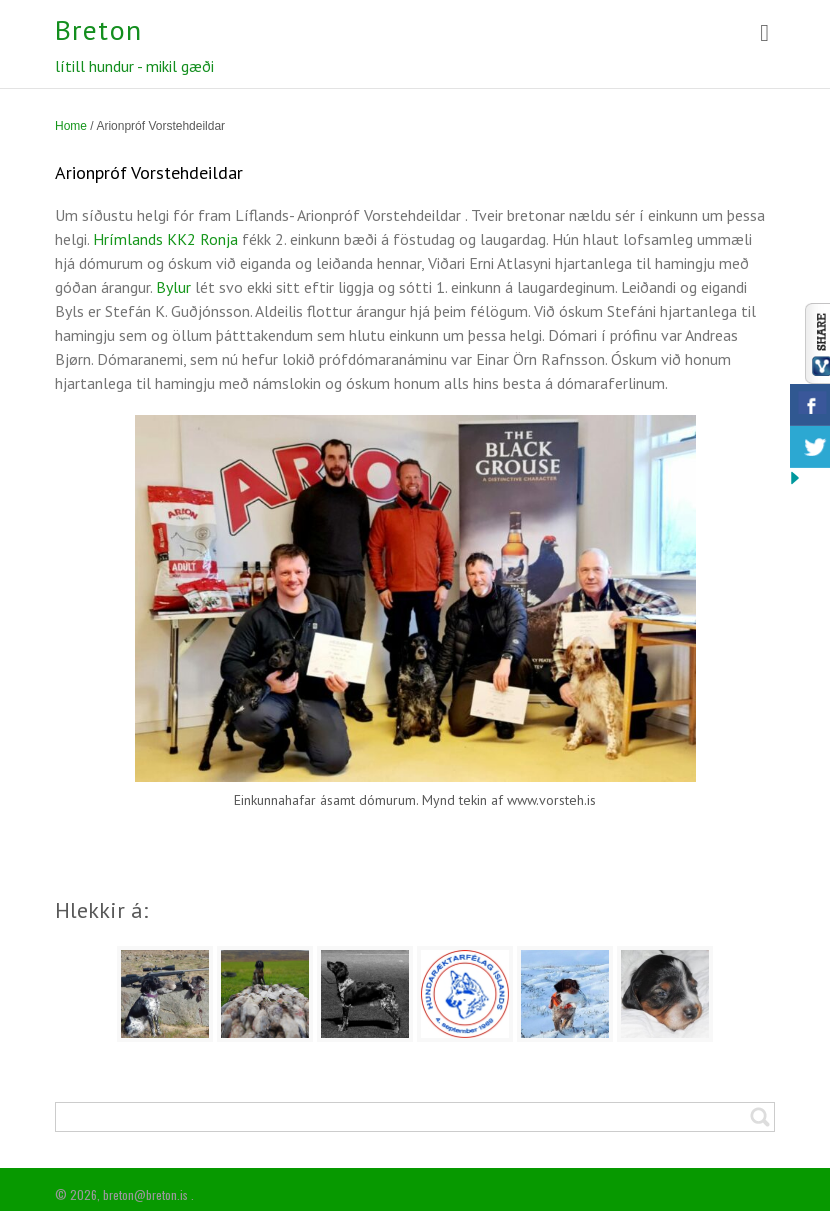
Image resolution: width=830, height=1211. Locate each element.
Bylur (173, 287)
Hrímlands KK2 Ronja (167, 239)
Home (71, 126)
